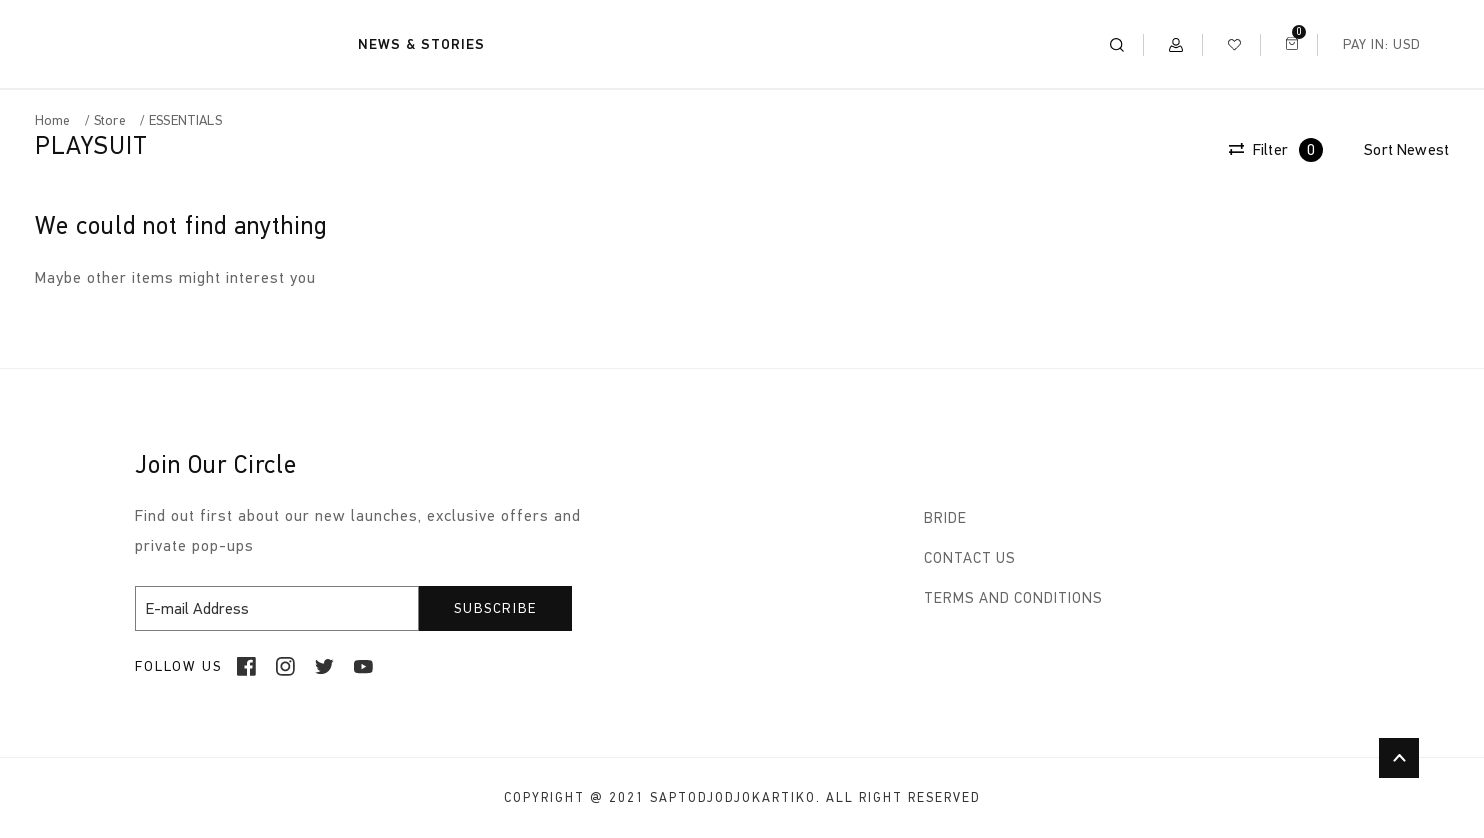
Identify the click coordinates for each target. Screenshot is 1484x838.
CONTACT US (970, 558)
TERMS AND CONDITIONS (1013, 598)
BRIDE (945, 518)
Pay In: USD (1382, 44)
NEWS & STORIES (421, 44)
